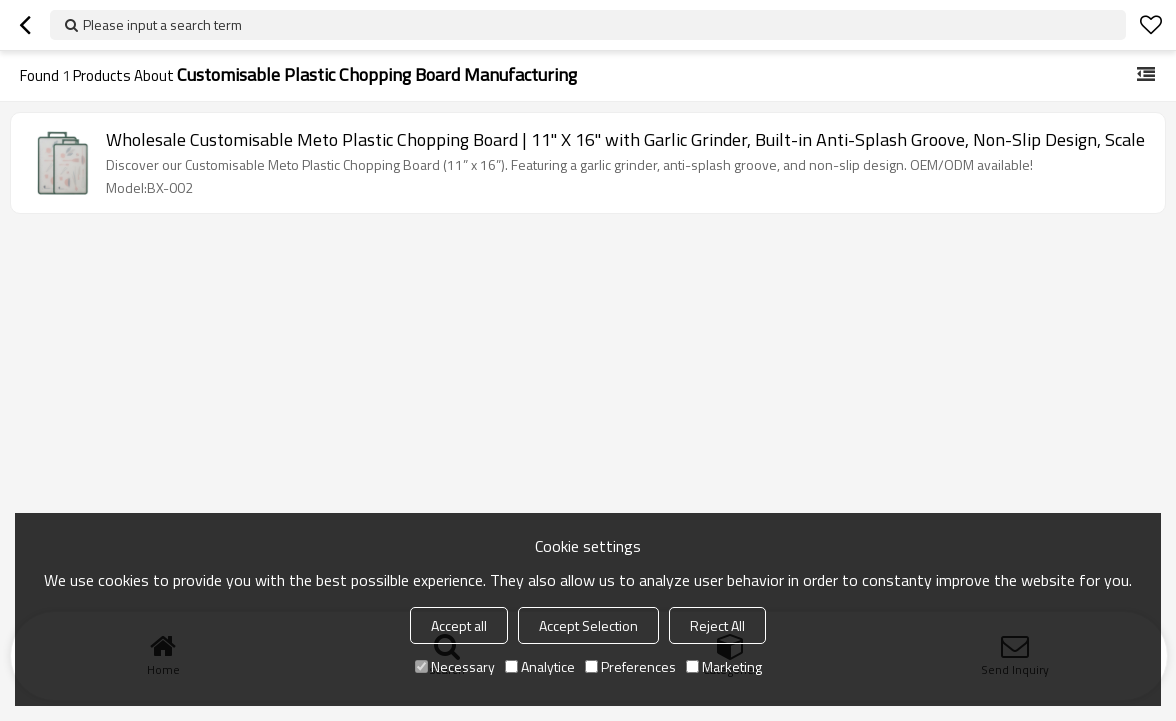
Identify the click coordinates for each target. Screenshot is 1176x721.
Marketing (724, 666)
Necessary (455, 666)
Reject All (717, 625)
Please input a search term (162, 24)
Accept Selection (588, 625)
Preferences (630, 666)
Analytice (540, 666)
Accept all (459, 625)
